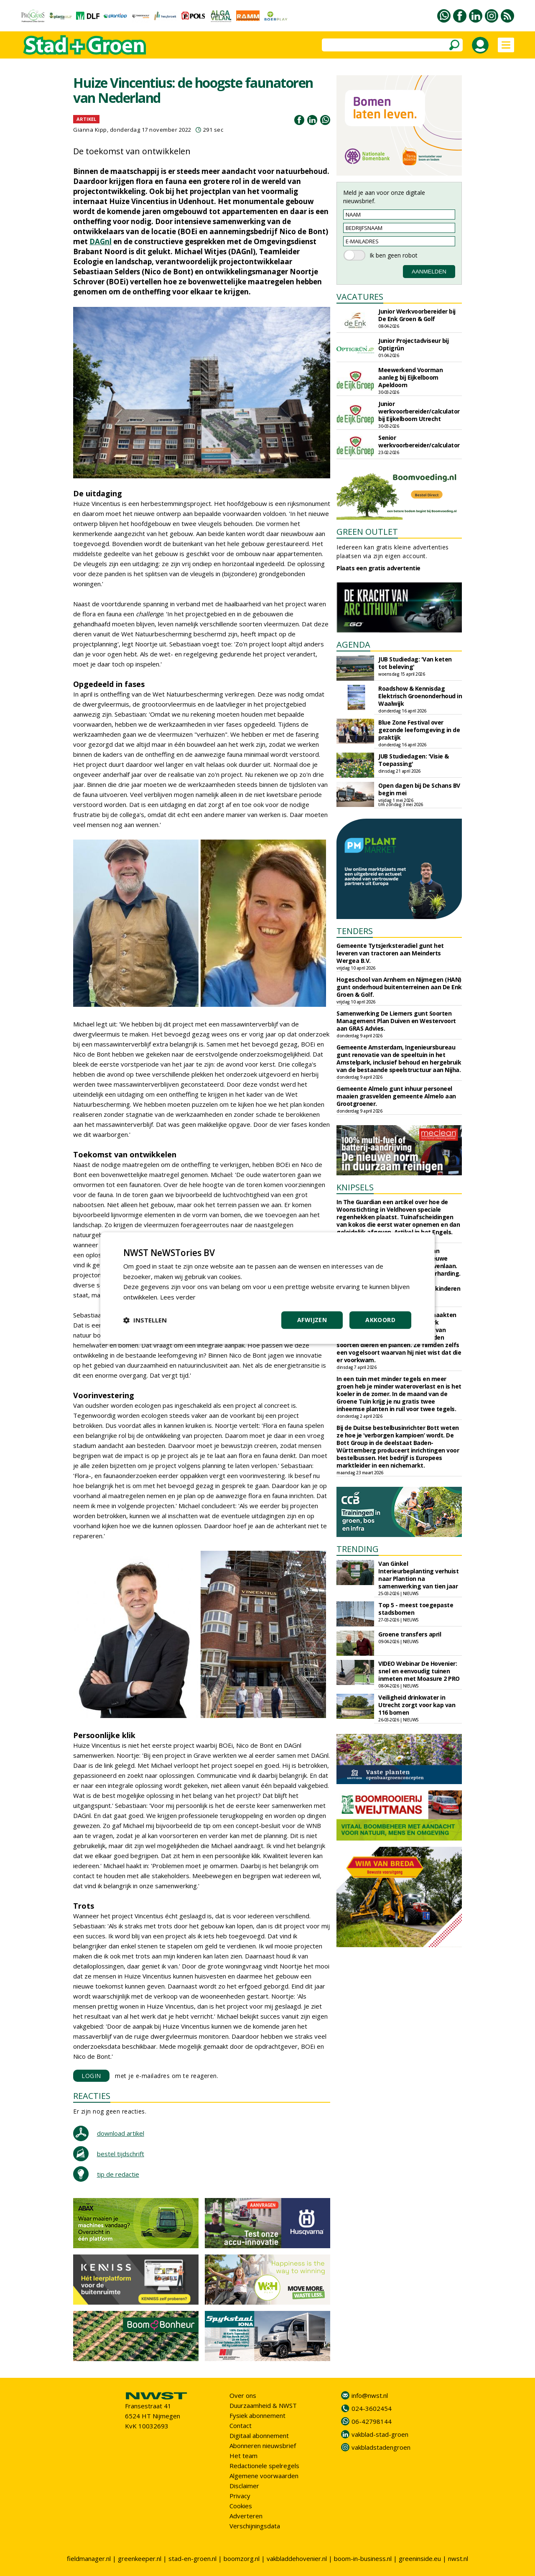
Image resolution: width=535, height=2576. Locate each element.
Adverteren (245, 2516)
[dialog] (267, 1288)
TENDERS (354, 931)
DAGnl (100, 241)
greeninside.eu (420, 2558)
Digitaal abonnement (259, 2435)
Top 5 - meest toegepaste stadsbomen (415, 1608)
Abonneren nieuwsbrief (262, 2445)
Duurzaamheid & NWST (263, 2405)
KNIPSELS (355, 1187)
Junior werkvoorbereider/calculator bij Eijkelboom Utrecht (419, 411)
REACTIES (91, 2095)
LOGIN (91, 2076)
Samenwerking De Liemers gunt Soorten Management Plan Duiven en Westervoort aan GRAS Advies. (396, 1020)
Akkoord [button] (380, 1320)
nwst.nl (458, 2558)
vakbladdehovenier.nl (297, 2558)
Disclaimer (244, 2486)
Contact (240, 2425)
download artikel (120, 2133)
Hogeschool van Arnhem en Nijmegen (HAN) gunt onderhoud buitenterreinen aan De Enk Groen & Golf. (399, 986)
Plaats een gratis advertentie (378, 568)
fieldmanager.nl (89, 2558)
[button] (145, 1320)
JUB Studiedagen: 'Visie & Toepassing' (413, 760)
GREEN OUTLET (367, 531)
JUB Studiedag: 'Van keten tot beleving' (415, 663)
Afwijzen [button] (312, 1320)
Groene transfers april (409, 1634)
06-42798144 (372, 2421)
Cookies (240, 2506)
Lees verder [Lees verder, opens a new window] (178, 1297)
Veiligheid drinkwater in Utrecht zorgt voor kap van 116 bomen (416, 1704)
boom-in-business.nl (363, 2558)
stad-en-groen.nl (192, 2558)
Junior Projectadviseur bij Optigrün (413, 344)
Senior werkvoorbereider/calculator (419, 441)
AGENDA (353, 644)
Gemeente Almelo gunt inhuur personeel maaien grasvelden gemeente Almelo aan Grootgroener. (396, 1096)
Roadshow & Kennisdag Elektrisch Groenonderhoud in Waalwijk (420, 695)
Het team (243, 2455)
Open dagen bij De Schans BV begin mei (419, 789)
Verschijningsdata (254, 2526)
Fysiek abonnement (257, 2415)
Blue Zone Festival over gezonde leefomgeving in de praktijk (419, 729)
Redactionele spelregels (264, 2465)
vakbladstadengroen (381, 2447)
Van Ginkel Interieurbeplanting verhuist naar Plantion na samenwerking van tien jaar (418, 1575)
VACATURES (359, 296)
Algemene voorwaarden (263, 2475)
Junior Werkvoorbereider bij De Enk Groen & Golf (417, 315)
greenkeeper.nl (139, 2558)
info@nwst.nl (370, 2395)
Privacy (239, 2496)
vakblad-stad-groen (380, 2434)
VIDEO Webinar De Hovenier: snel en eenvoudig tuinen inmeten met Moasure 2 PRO (419, 1670)
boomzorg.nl (242, 2558)
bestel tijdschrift (120, 2154)
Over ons (242, 2395)
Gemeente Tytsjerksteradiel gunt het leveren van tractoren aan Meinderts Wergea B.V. (390, 953)
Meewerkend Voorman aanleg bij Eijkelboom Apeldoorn (410, 377)
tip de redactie (118, 2174)
